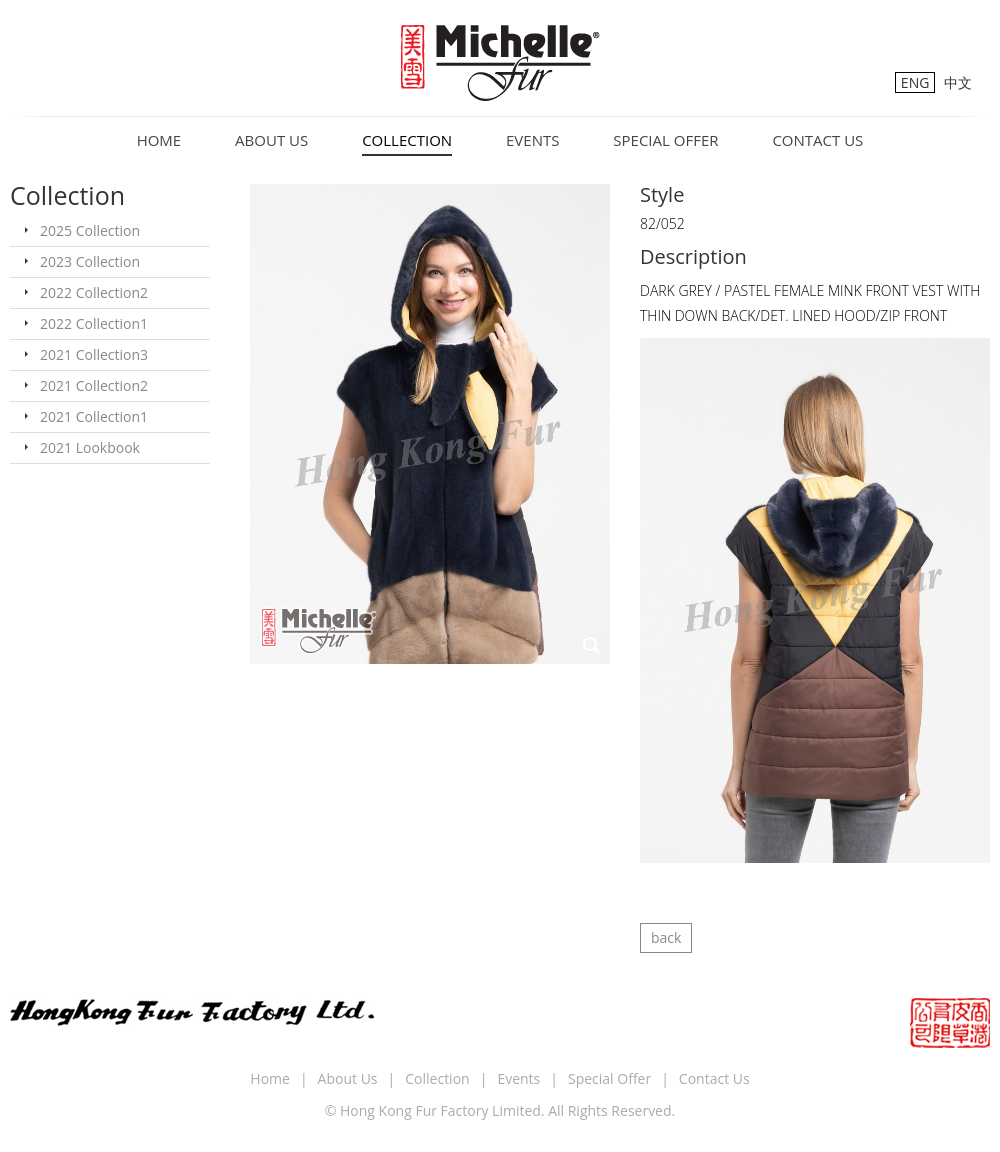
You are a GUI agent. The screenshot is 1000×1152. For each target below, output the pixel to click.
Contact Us (817, 140)
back (666, 937)
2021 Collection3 (94, 354)
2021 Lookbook (90, 447)
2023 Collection (90, 261)
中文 (958, 82)
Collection (407, 140)
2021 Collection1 (94, 416)
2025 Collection (90, 230)
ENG (915, 82)
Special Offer (665, 140)
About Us (271, 140)
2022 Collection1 (94, 323)
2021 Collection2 (94, 385)
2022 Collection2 (94, 292)
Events (532, 140)
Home (159, 140)
